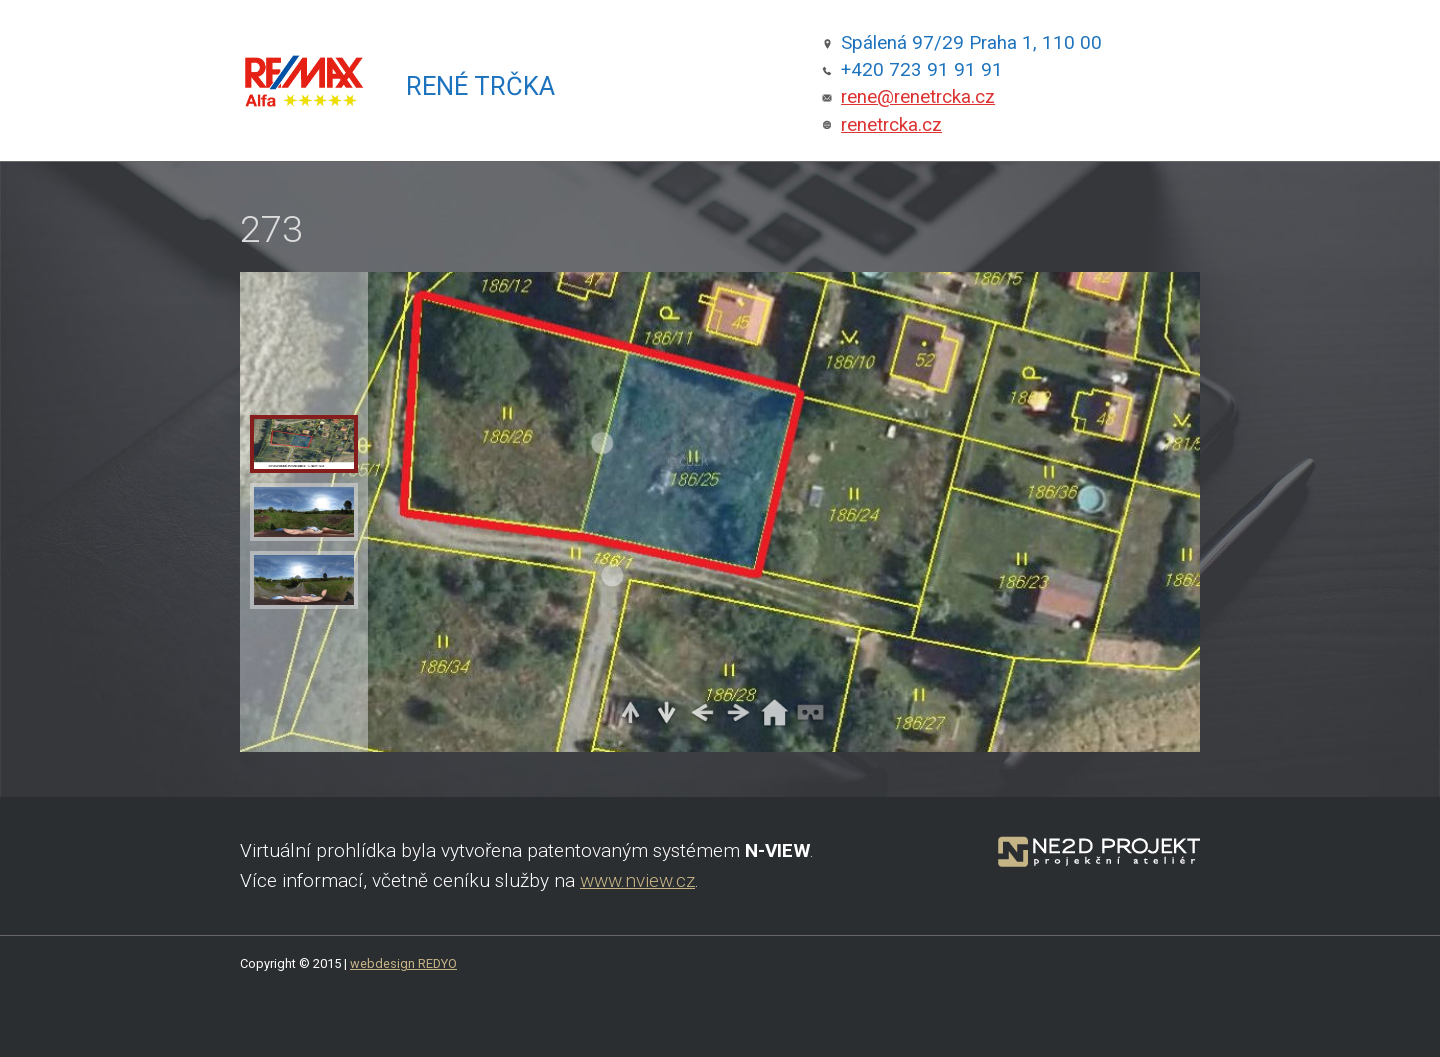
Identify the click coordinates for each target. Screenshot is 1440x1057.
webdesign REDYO (403, 963)
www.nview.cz (637, 880)
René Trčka (480, 86)
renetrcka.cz (891, 125)
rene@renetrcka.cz (918, 97)
